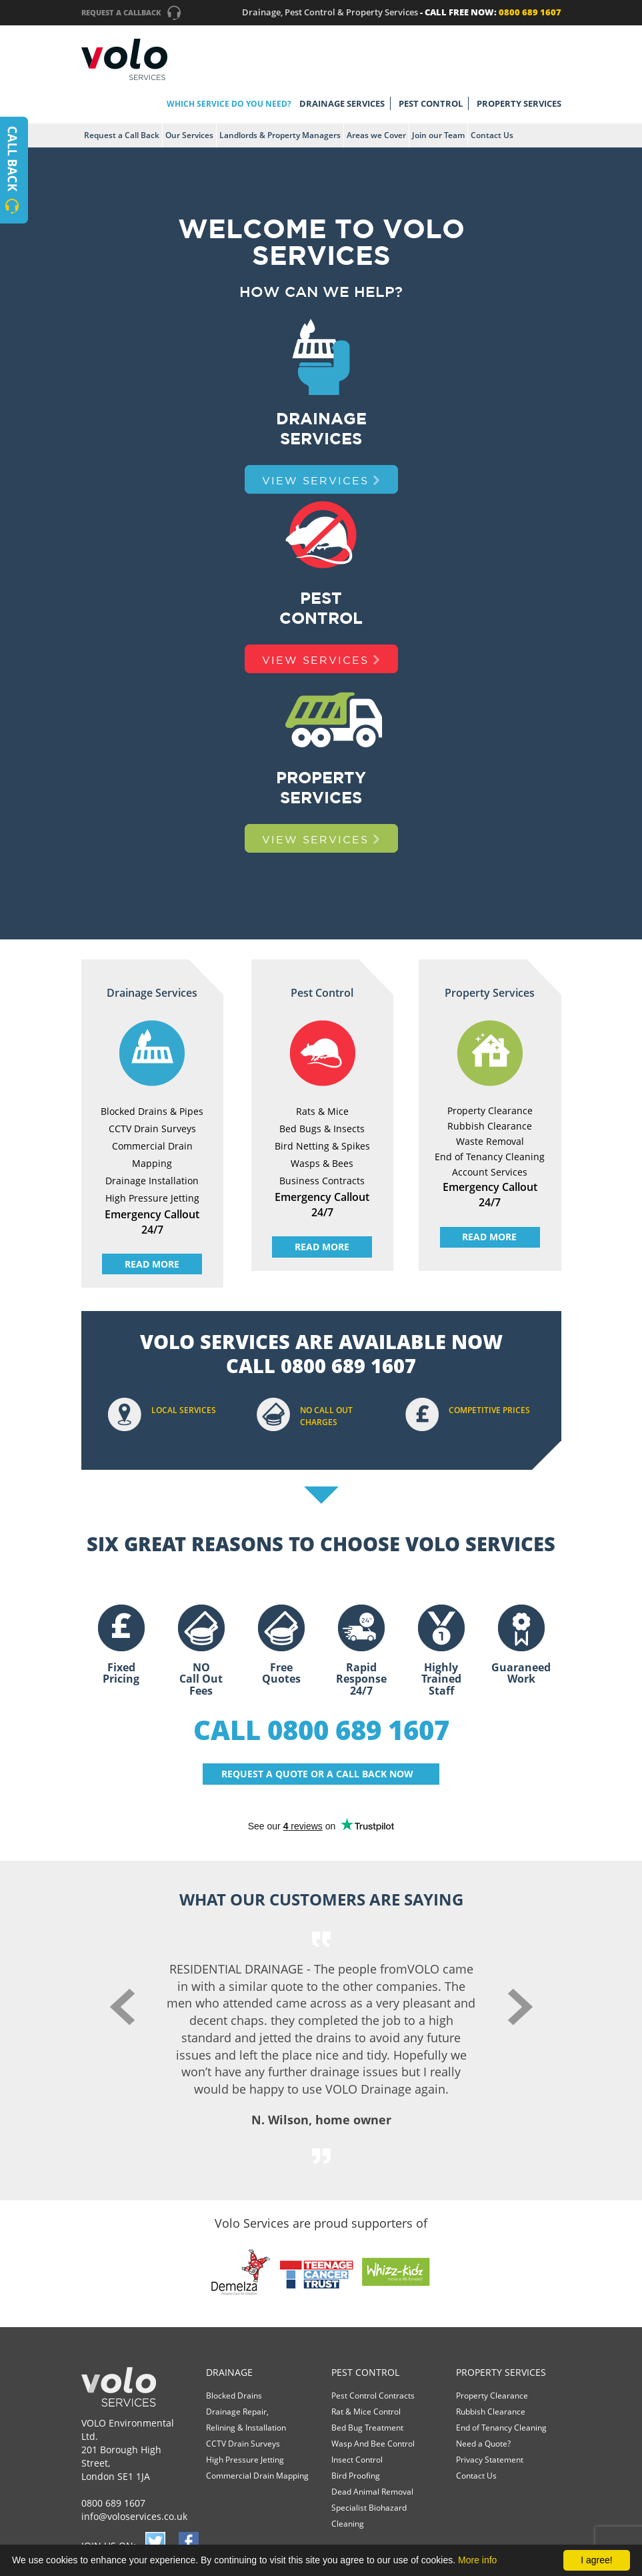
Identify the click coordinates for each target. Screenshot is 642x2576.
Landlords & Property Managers (280, 135)
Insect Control (357, 2459)
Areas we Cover (376, 135)
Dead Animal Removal (372, 2491)
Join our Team (438, 135)
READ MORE (152, 1264)
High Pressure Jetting (245, 2459)
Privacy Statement (489, 2459)
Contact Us (492, 135)
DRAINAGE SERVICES (342, 103)
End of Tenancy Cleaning (501, 2427)
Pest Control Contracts (373, 2395)
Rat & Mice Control (366, 2411)
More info (477, 2560)
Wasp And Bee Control (373, 2443)
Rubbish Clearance (490, 2411)
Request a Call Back (121, 135)
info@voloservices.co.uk (134, 2516)
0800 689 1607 (113, 2503)
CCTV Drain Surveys (243, 2443)
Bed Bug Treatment (367, 2427)
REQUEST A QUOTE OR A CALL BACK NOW (317, 1773)
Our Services (189, 135)
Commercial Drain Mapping (257, 2475)
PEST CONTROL (431, 103)
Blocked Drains (234, 2395)
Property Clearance (492, 2395)
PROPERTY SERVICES (519, 103)
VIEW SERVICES (321, 480)
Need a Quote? (483, 2443)
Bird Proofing (355, 2475)
